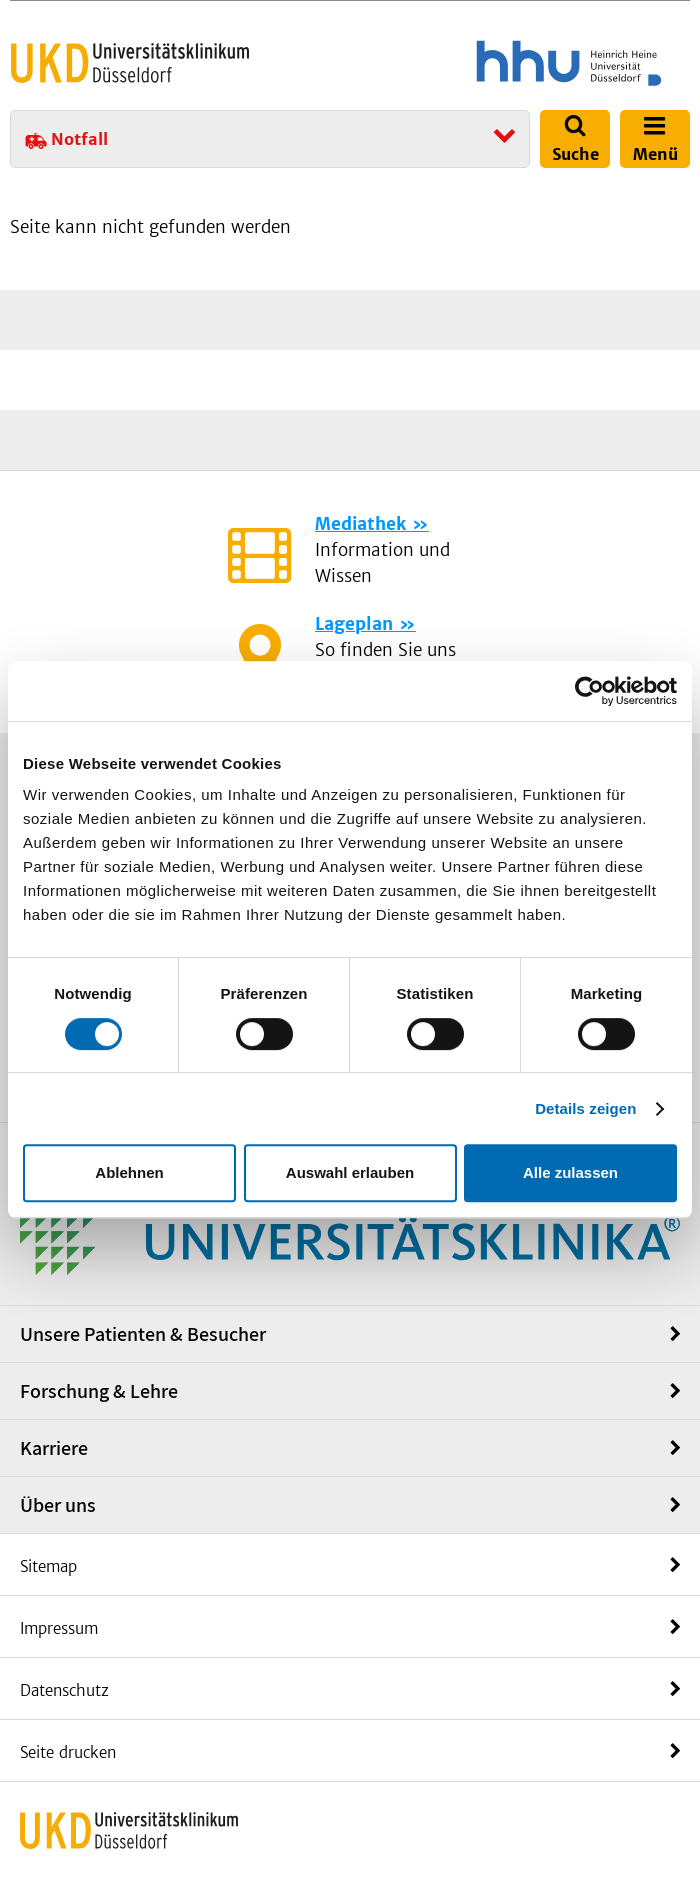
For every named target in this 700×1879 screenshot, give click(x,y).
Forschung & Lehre (99, 1391)
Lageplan (354, 624)
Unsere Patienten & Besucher (143, 1334)
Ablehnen (129, 1172)
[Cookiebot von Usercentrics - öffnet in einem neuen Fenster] (589, 691)
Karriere (54, 1448)
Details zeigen (585, 1108)
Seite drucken (68, 1752)
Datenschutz (64, 1690)
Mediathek (360, 524)
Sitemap (48, 1566)
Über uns (58, 1505)
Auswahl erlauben (350, 1172)
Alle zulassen (570, 1172)
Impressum (59, 1628)
